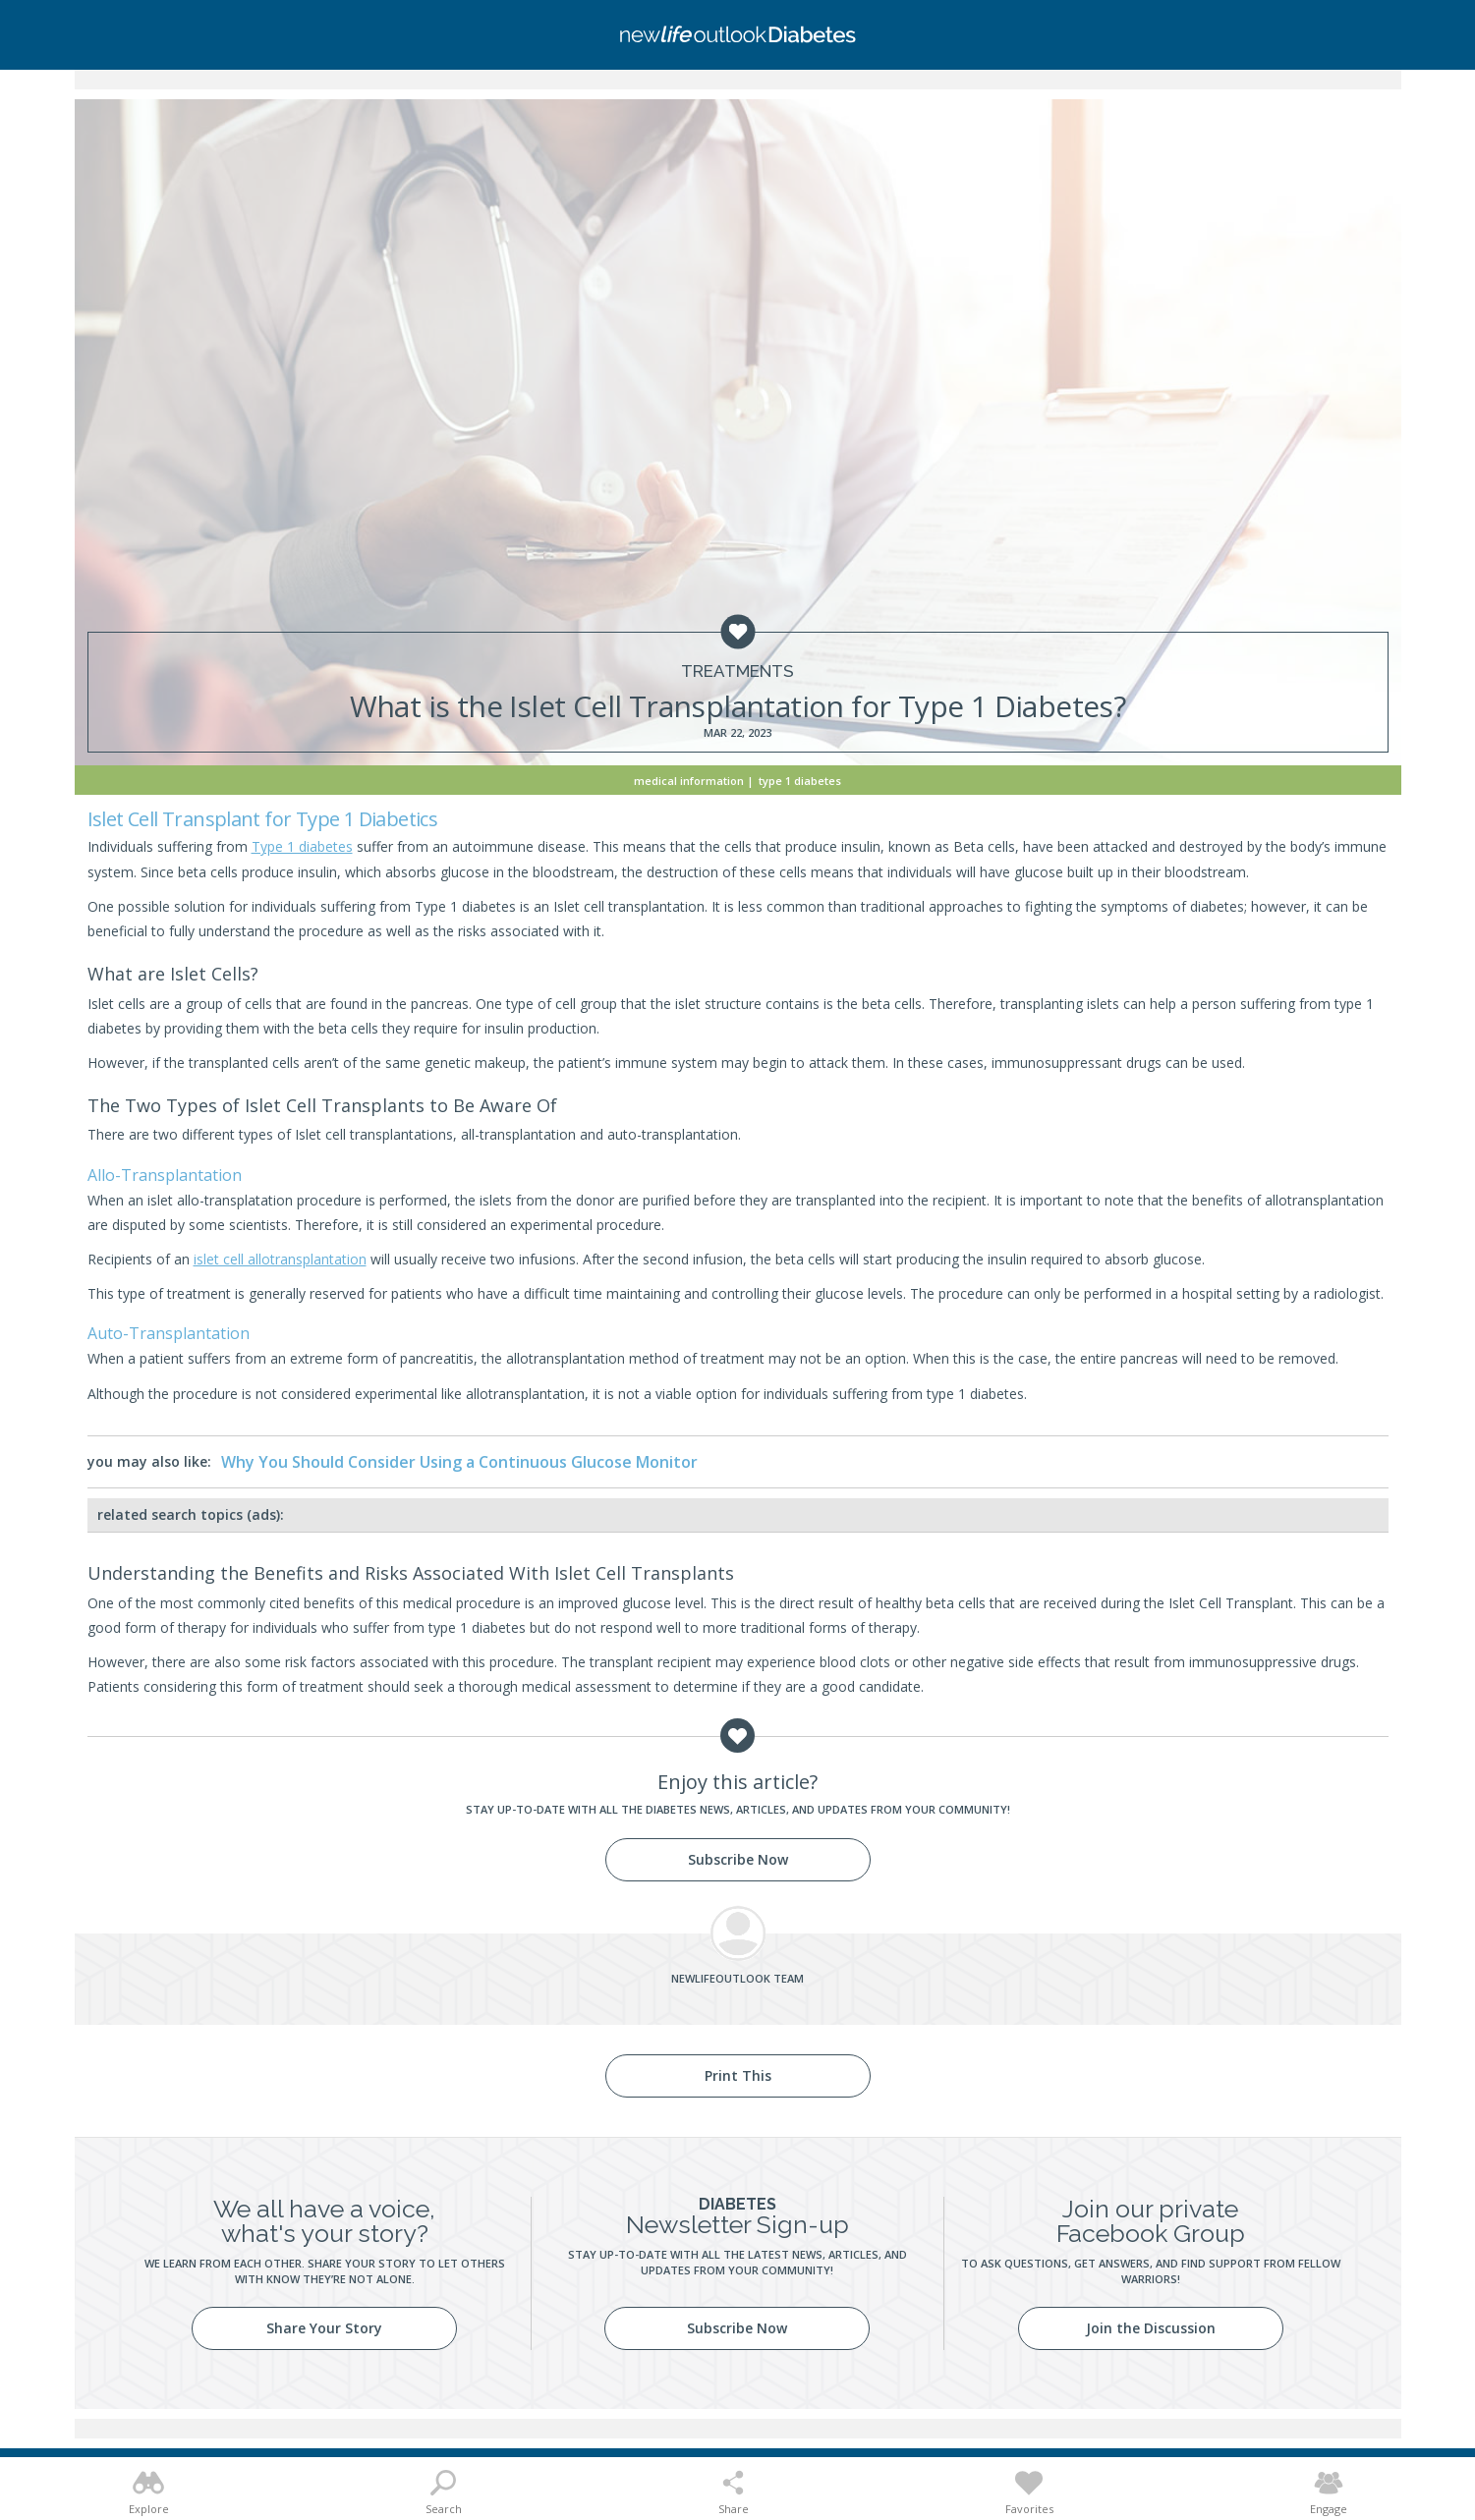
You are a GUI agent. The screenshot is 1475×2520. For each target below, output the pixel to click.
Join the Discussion (1151, 2328)
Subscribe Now (738, 1859)
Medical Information (689, 780)
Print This (738, 2075)
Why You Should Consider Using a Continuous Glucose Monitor (459, 1462)
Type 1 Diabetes (800, 780)
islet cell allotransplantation (280, 1259)
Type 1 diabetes (302, 846)
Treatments (737, 671)
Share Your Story (324, 2328)
